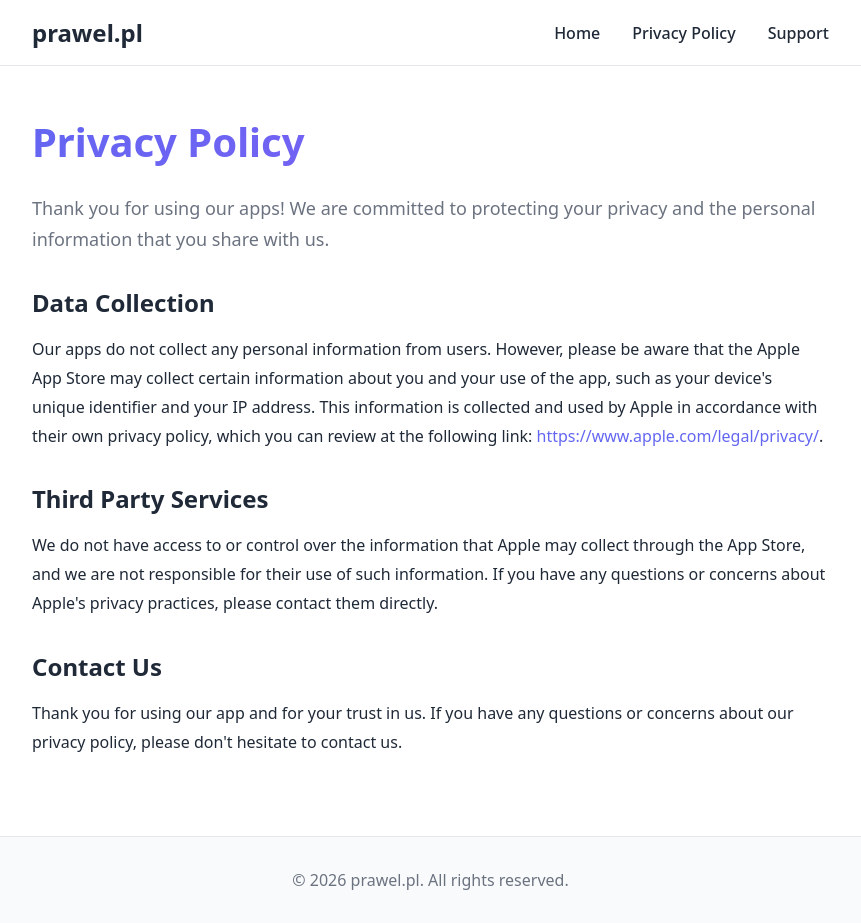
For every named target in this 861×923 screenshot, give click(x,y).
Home (577, 33)
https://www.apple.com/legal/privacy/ (678, 436)
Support (798, 33)
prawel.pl (87, 32)
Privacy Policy (683, 33)
